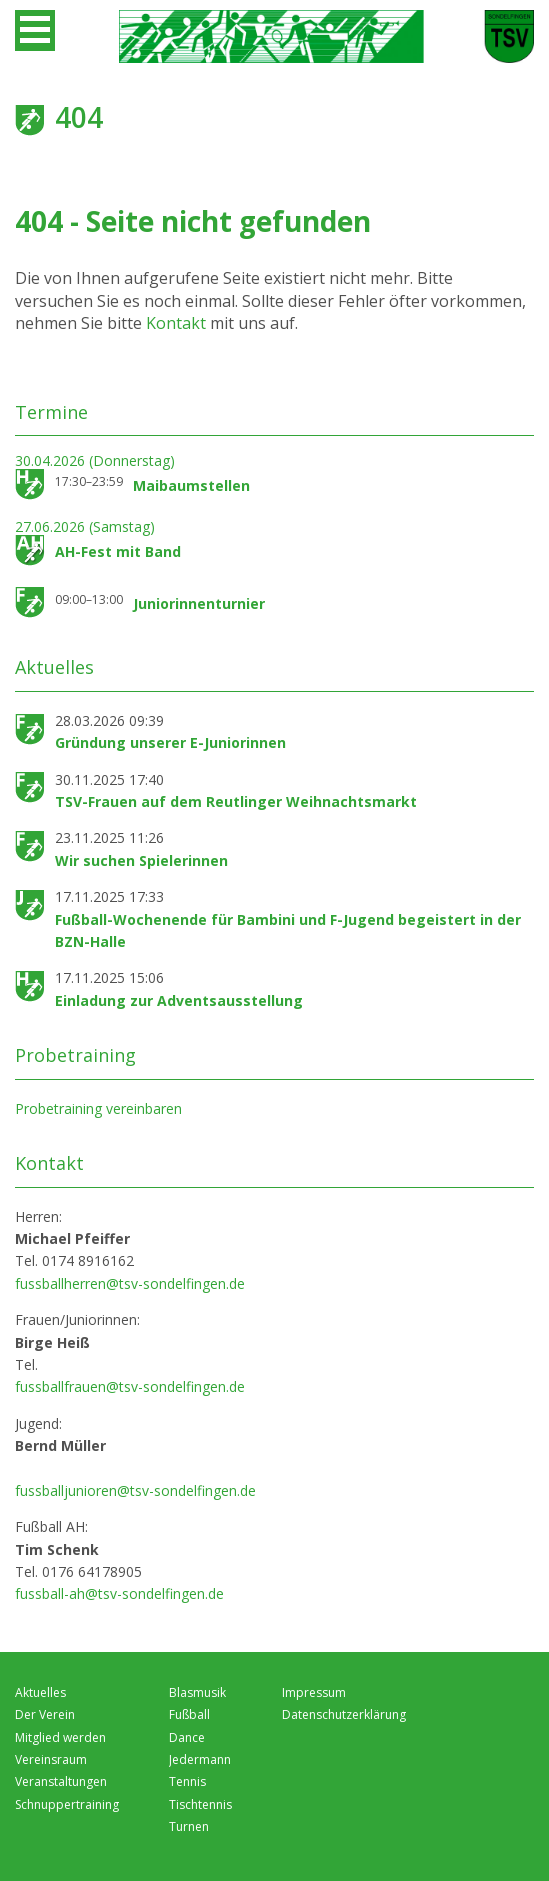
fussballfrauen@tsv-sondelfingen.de (130, 1386)
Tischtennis (200, 1804)
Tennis (187, 1781)
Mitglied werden (60, 1737)
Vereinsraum (51, 1759)
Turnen (189, 1826)
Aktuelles (40, 1692)
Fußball (189, 1714)
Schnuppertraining (67, 1804)
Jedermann (200, 1759)
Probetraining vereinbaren (98, 1108)
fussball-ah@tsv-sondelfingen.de (119, 1593)
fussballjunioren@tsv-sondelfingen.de (135, 1490)
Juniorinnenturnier (199, 603)
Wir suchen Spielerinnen (141, 860)
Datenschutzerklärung (344, 1714)
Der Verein (45, 1714)
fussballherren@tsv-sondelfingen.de (130, 1283)
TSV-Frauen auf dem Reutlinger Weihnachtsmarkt (236, 801)
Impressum (314, 1692)
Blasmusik (197, 1692)
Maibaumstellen (191, 485)
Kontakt (178, 323)
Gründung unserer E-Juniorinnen (170, 742)
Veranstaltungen (61, 1781)
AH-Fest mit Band (118, 551)
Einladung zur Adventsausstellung (179, 1000)
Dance (187, 1737)
